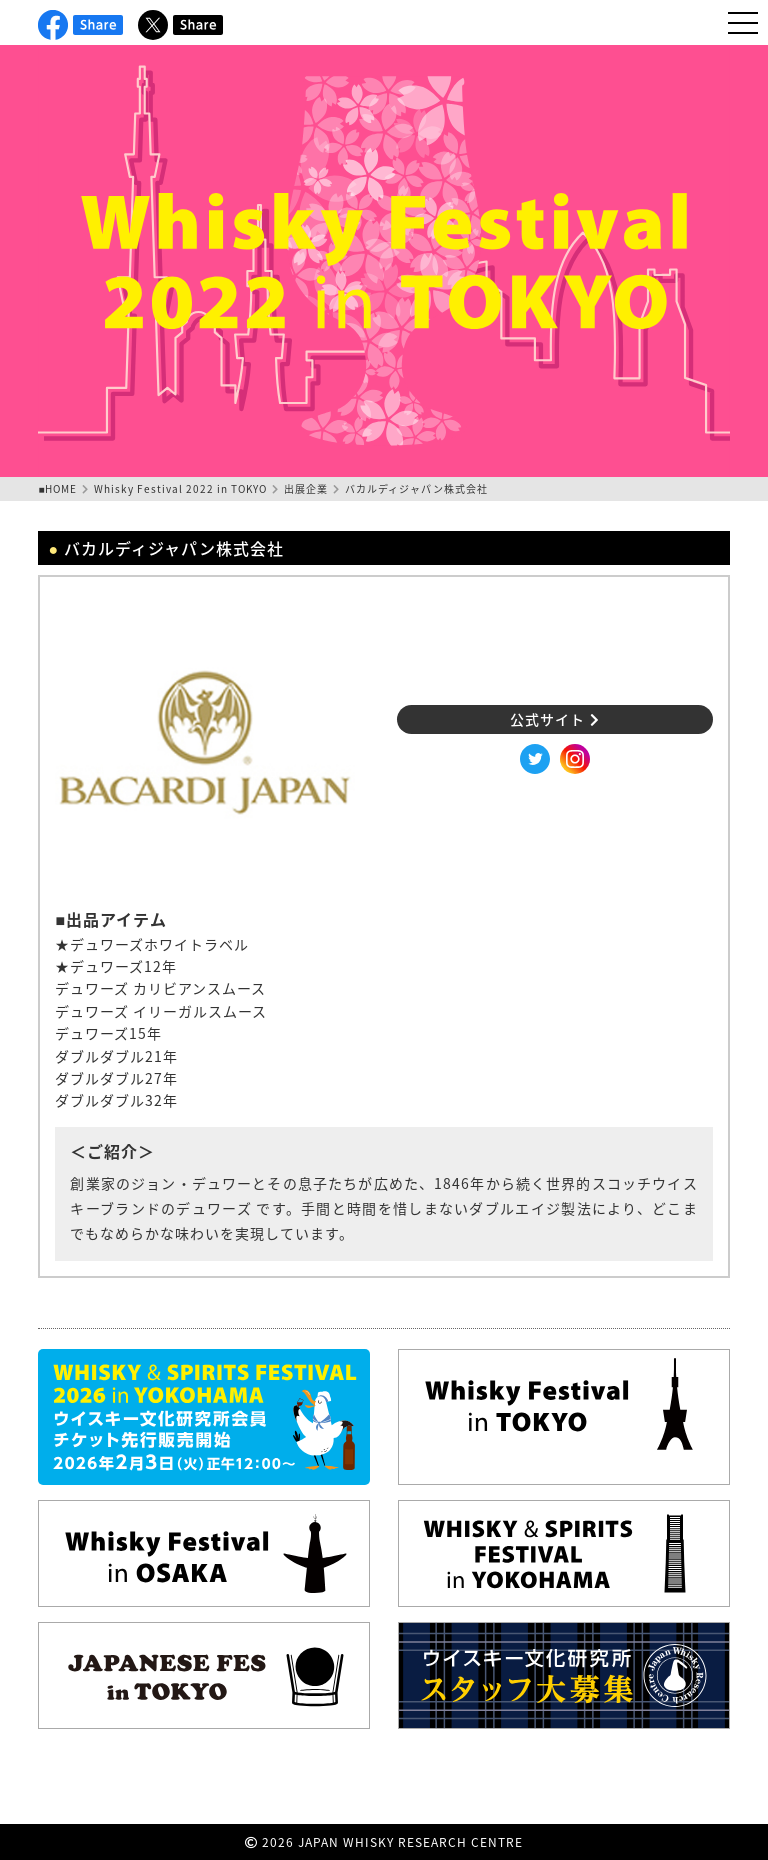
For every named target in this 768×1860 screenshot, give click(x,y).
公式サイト (555, 719)
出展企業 (306, 488)
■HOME (57, 488)
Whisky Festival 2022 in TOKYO (180, 488)
